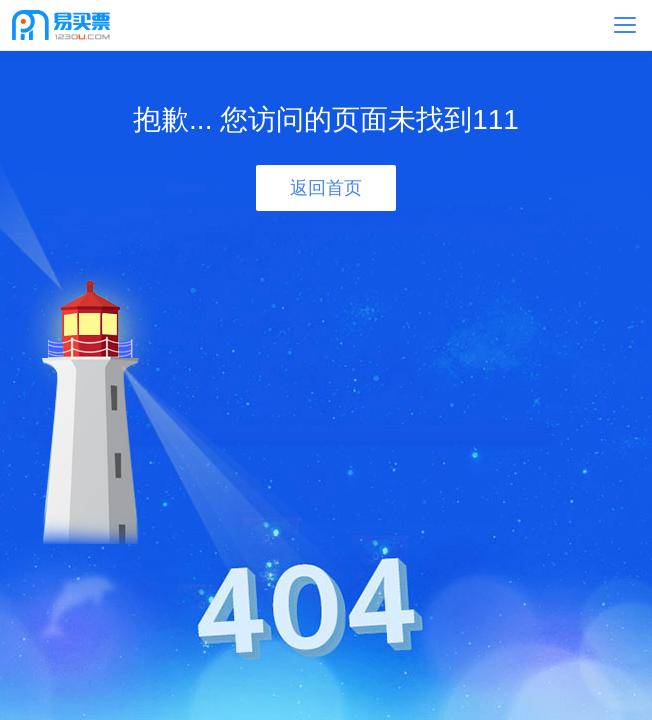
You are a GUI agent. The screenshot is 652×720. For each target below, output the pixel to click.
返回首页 (326, 188)
